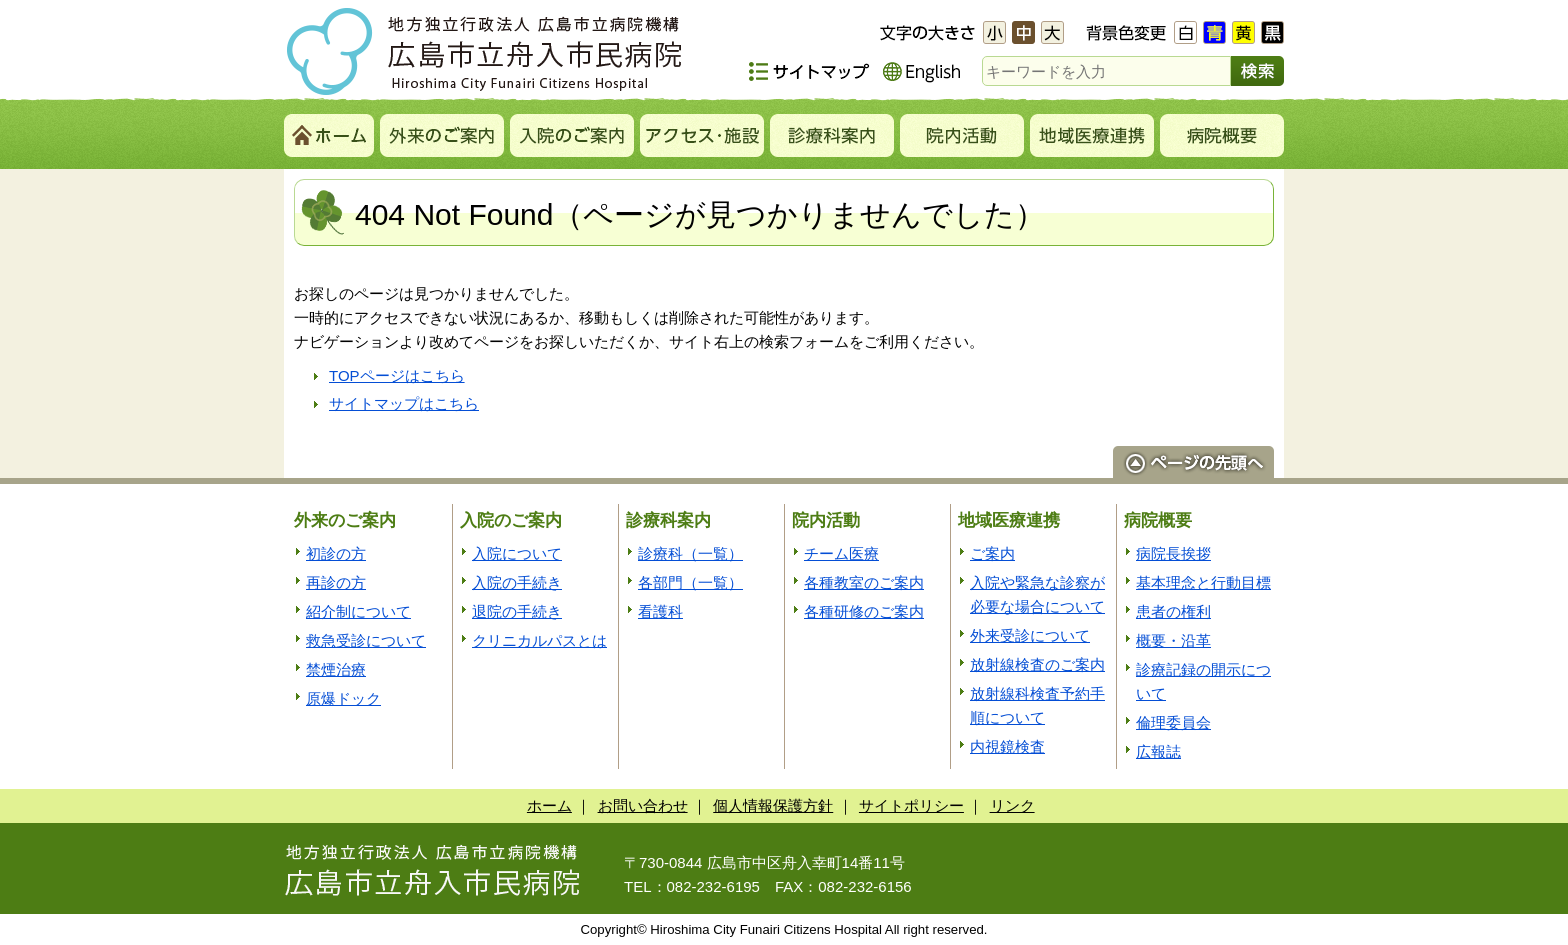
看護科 (660, 611)
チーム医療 (841, 553)
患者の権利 (1173, 611)
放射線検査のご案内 (1037, 664)
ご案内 (992, 553)
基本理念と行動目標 (1203, 582)
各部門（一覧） (690, 582)
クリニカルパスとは (539, 640)
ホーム (549, 805)
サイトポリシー (911, 805)
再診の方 (336, 582)
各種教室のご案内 (864, 582)
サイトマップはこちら (404, 403)
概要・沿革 (1173, 640)
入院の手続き (517, 582)
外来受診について (1030, 635)
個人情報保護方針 (773, 805)
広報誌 (1158, 751)
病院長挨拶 (1173, 553)
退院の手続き (517, 611)
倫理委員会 (1173, 722)
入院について (517, 553)
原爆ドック (343, 698)
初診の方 (336, 553)
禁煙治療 (336, 669)
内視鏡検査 (1007, 746)
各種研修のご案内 (864, 611)
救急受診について (366, 640)
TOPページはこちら (397, 375)
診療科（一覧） (690, 553)
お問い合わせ (643, 805)
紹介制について (358, 611)
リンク (1012, 805)
